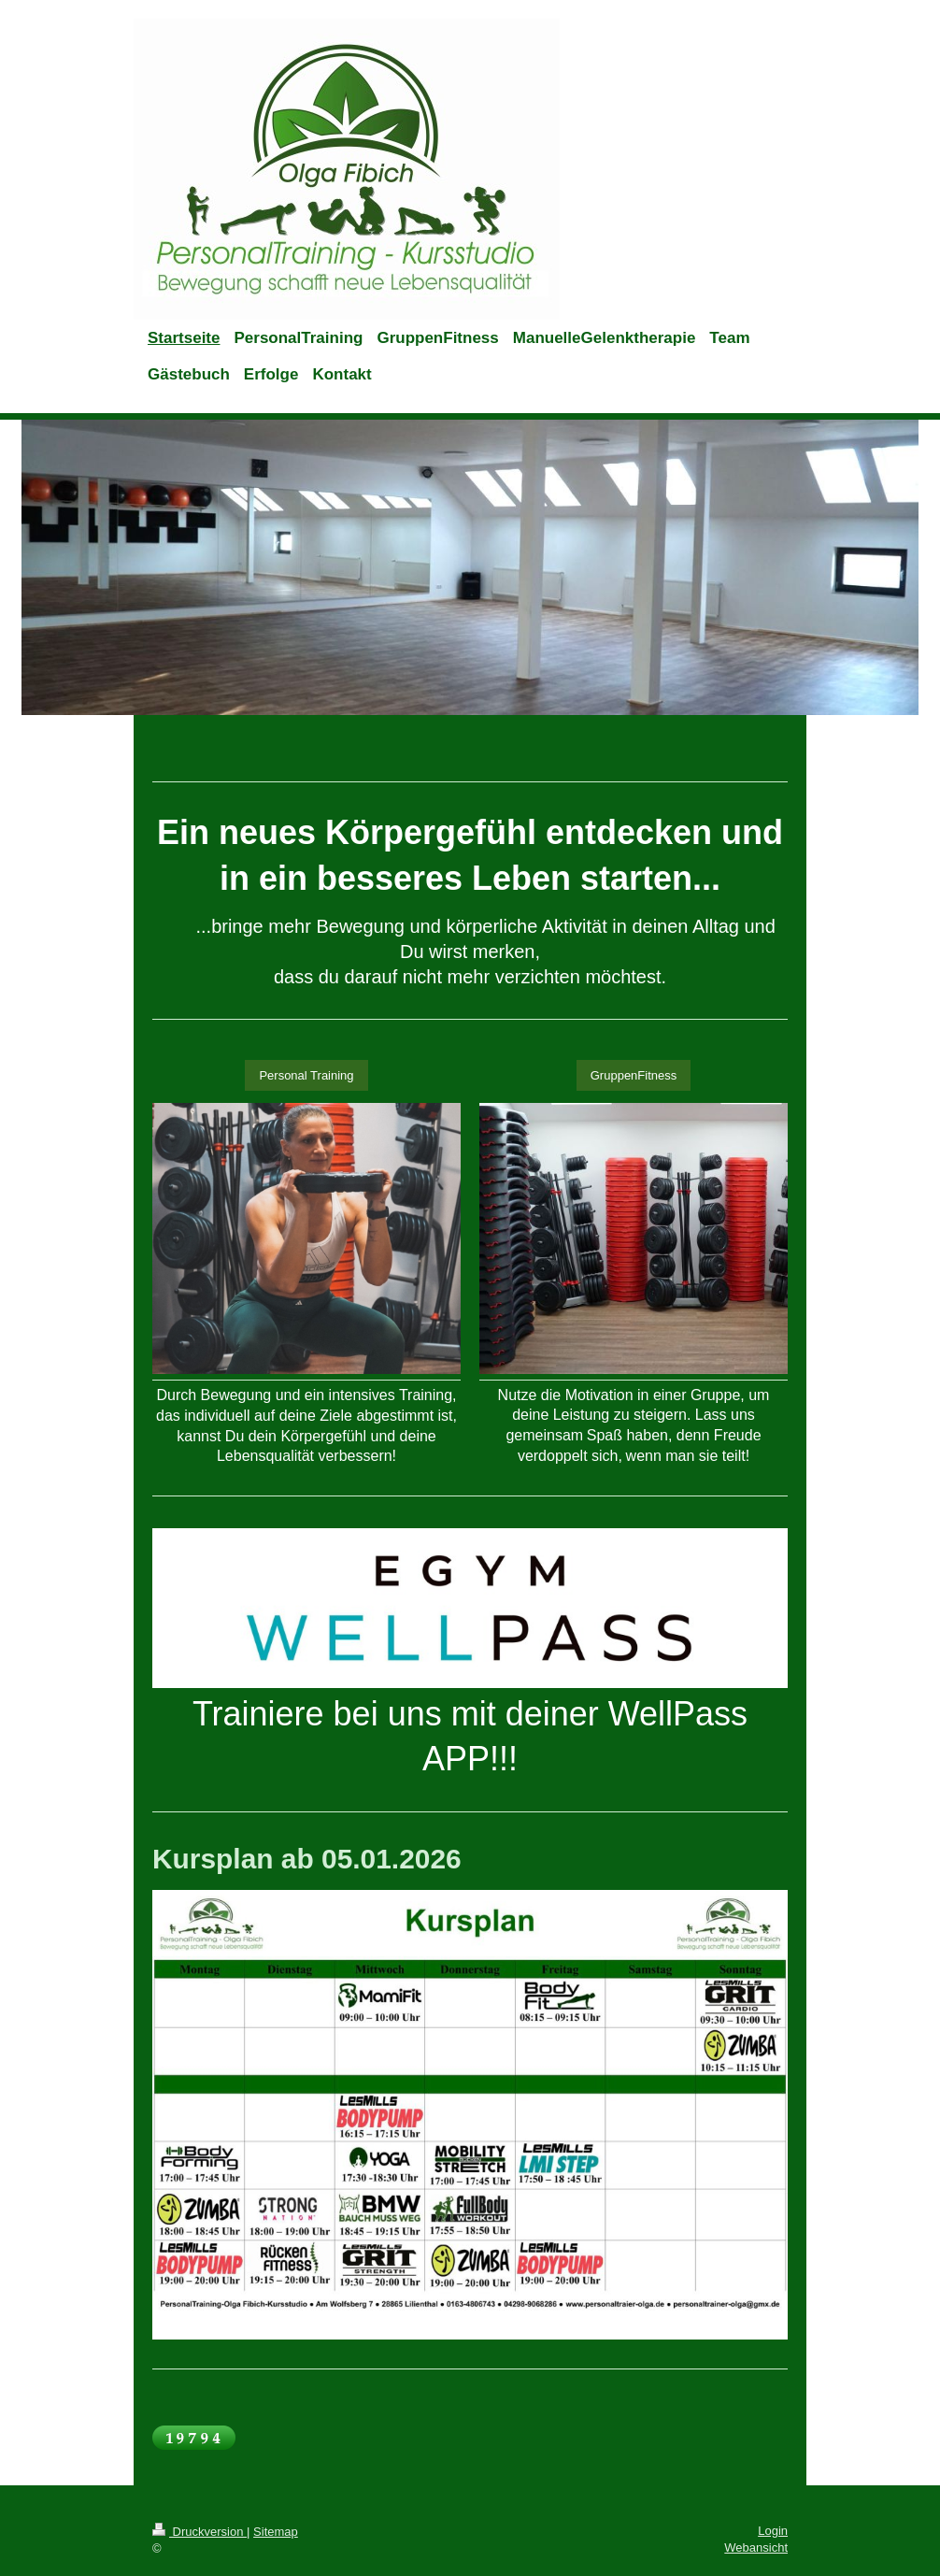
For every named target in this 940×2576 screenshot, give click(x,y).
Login (773, 2531)
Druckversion (199, 2532)
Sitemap (275, 2532)
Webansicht (756, 2547)
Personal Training (306, 1075)
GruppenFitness (634, 1075)
